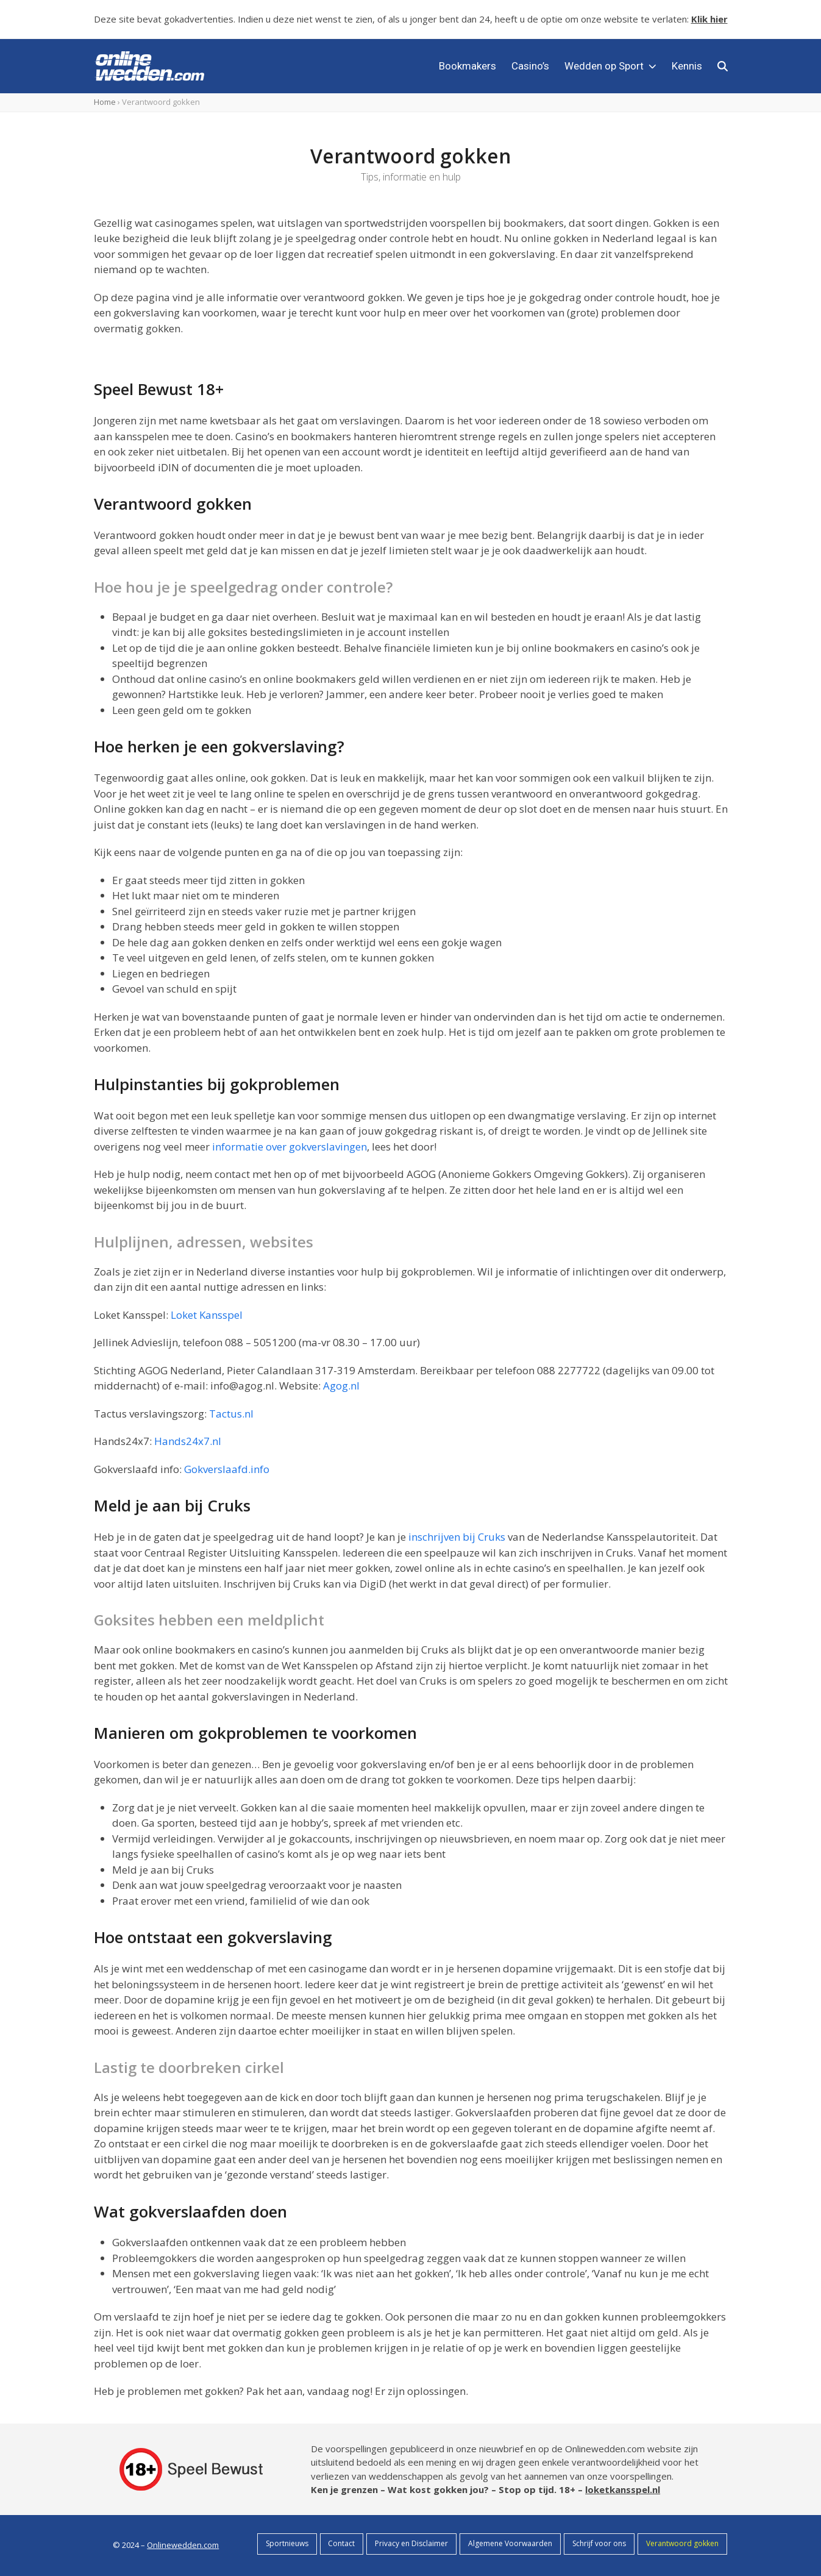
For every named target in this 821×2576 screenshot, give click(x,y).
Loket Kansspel (207, 1315)
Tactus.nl (231, 1414)
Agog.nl (341, 1386)
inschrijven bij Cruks (456, 1537)
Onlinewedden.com (183, 2544)
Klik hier (709, 19)
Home (105, 101)
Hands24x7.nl (187, 1441)
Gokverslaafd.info (226, 1469)
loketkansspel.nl (622, 2489)
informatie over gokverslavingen (289, 1147)
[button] (722, 66)
